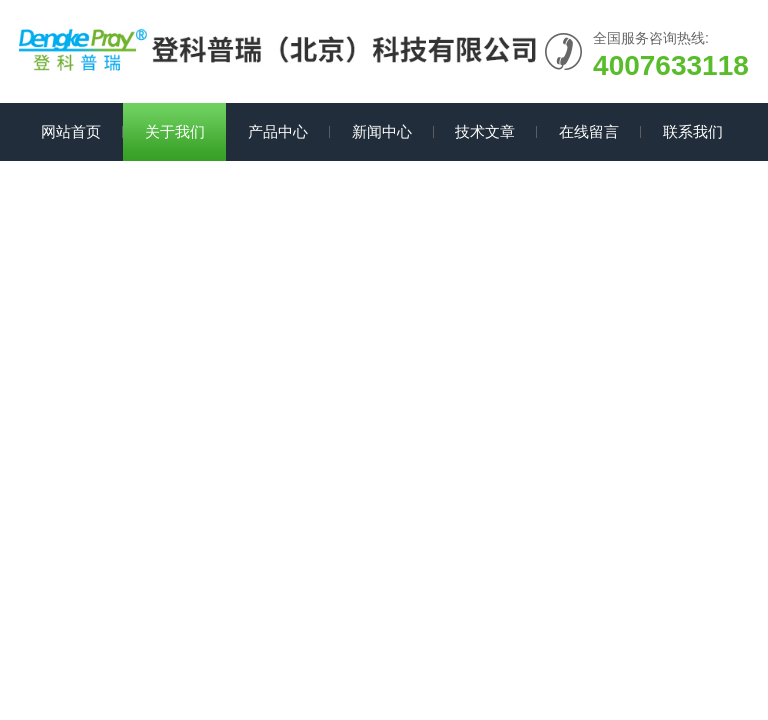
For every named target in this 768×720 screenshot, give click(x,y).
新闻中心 (382, 131)
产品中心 (278, 131)
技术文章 (485, 131)
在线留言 (589, 131)
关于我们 (175, 131)
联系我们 (693, 131)
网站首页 (71, 131)
